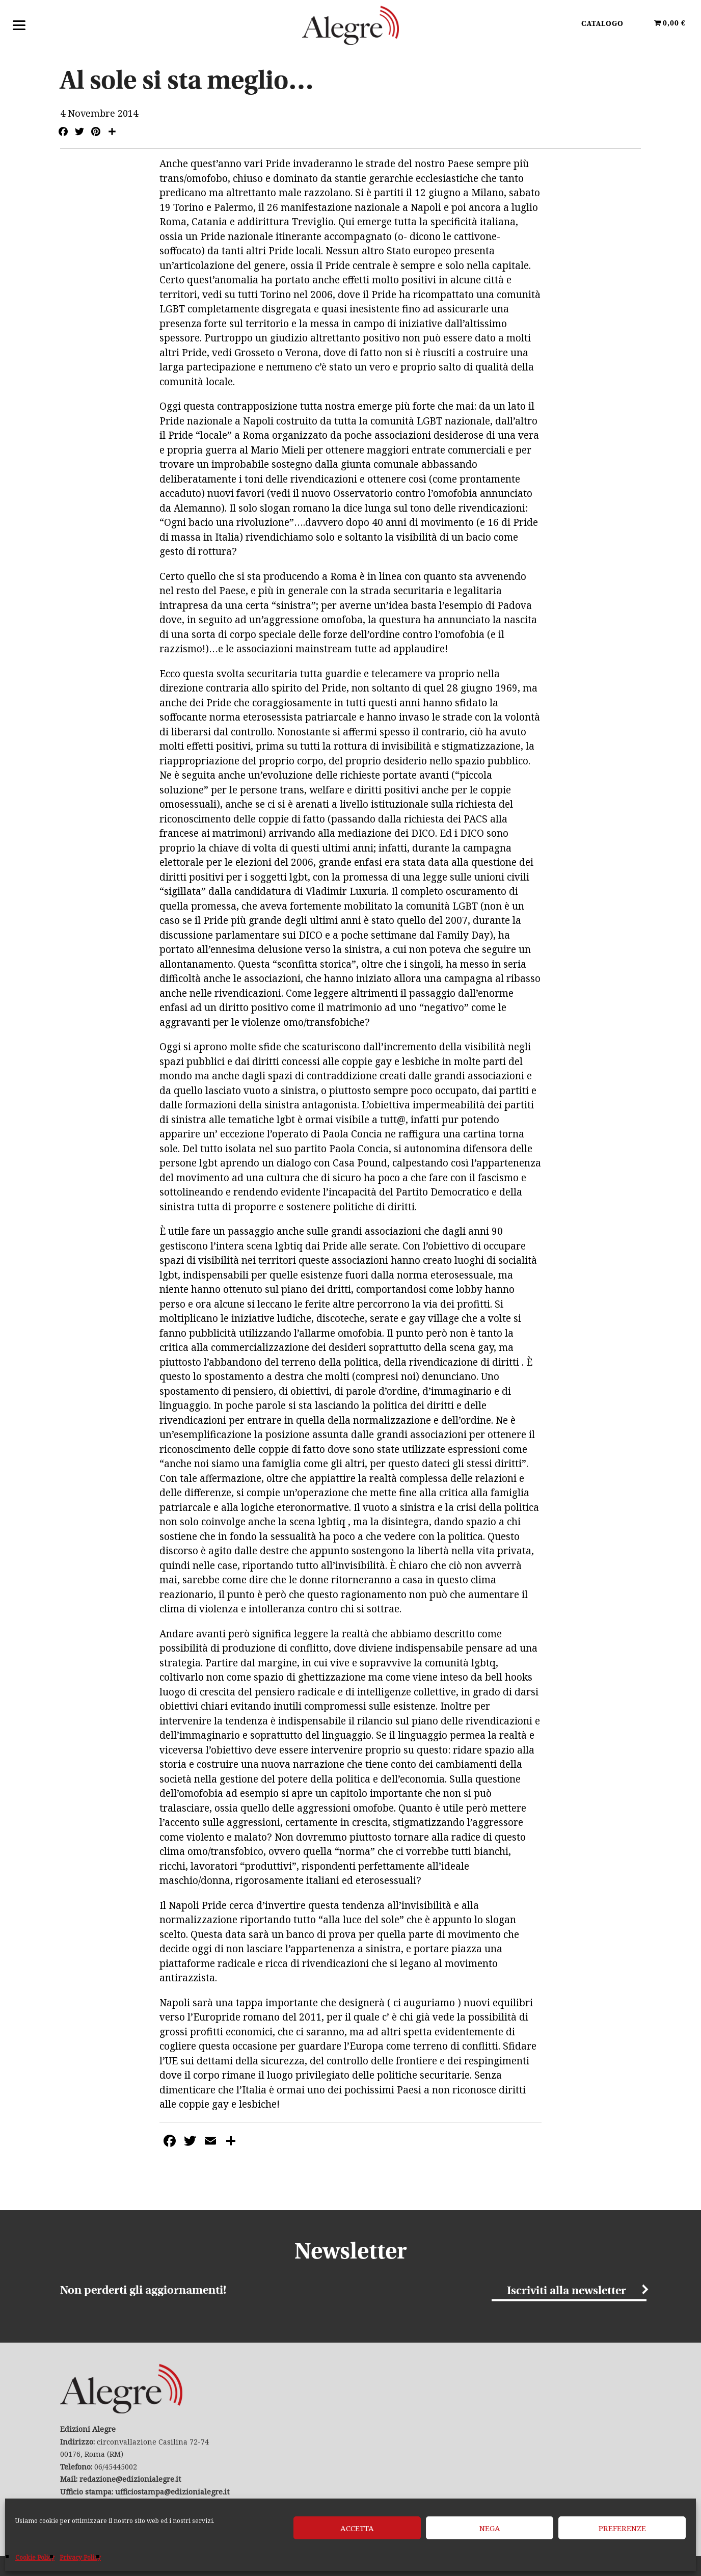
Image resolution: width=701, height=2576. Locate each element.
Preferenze (622, 2528)
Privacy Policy (80, 2557)
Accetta (357, 2528)
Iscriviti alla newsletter (566, 2291)
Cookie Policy (35, 2557)
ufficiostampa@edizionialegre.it (172, 2492)
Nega (489, 2528)
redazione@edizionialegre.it (130, 2479)
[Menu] (19, 24)
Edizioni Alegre (350, 25)
